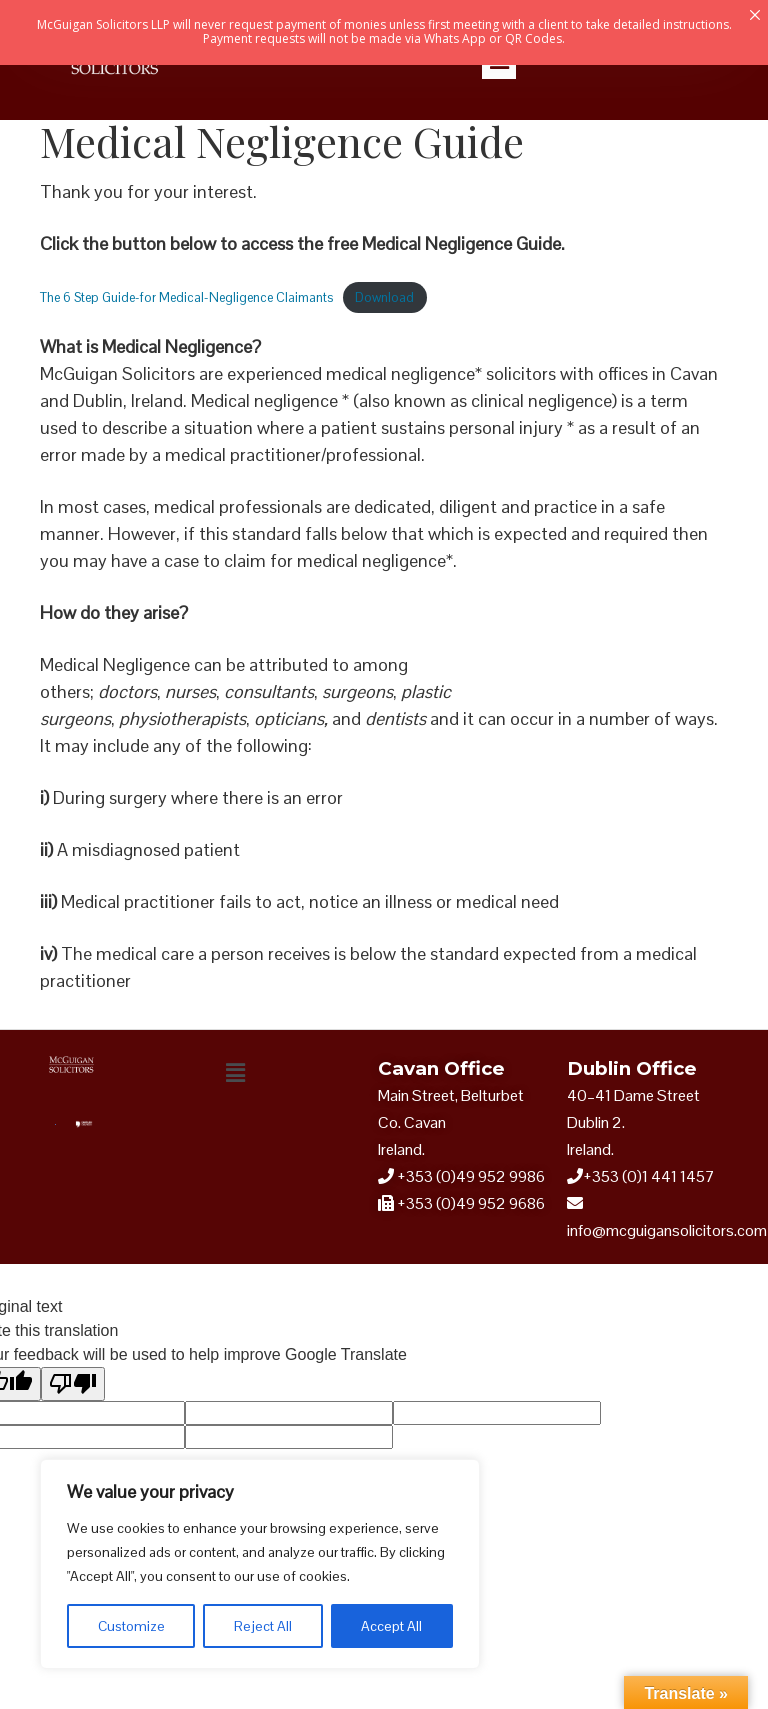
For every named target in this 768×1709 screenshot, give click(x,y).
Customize (131, 1626)
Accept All (391, 1626)
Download (384, 297)
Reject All (263, 1626)
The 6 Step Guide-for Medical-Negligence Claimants (186, 297)
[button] (235, 1073)
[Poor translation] (73, 1384)
